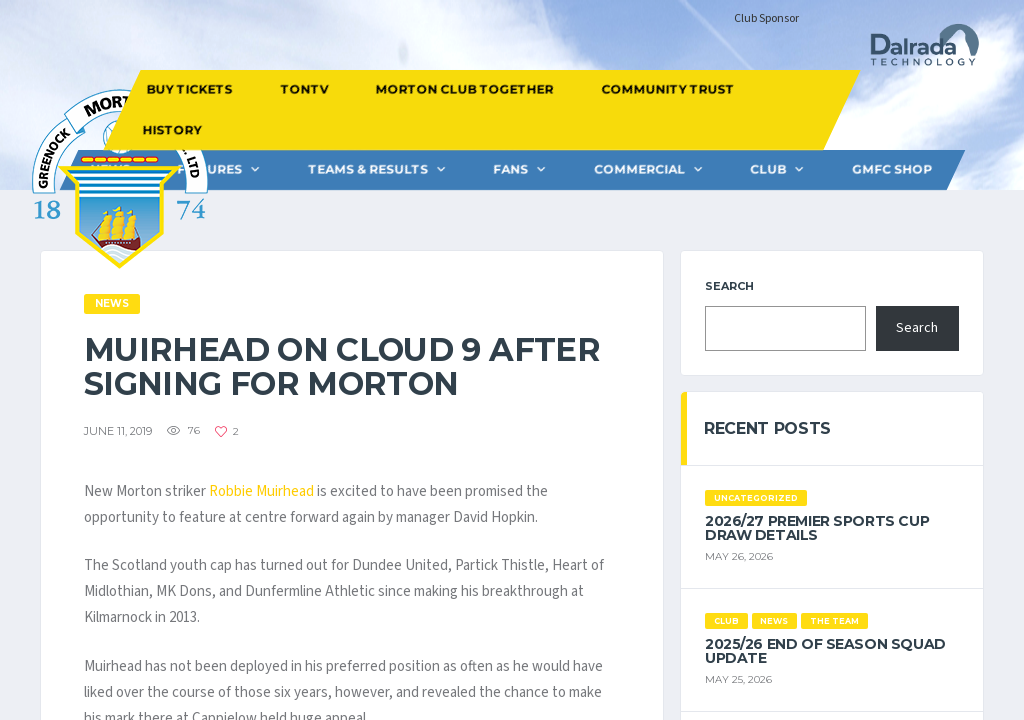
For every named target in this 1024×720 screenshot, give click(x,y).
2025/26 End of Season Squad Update (825, 651)
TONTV (304, 89)
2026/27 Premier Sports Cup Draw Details (817, 528)
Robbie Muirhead (261, 491)
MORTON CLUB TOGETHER (464, 89)
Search (729, 286)
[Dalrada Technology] (916, 50)
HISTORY (172, 129)
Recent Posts (767, 428)
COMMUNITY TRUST (667, 89)
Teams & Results (368, 169)
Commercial (639, 169)
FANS (510, 169)
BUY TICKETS (189, 89)
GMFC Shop (892, 169)
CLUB (768, 169)
